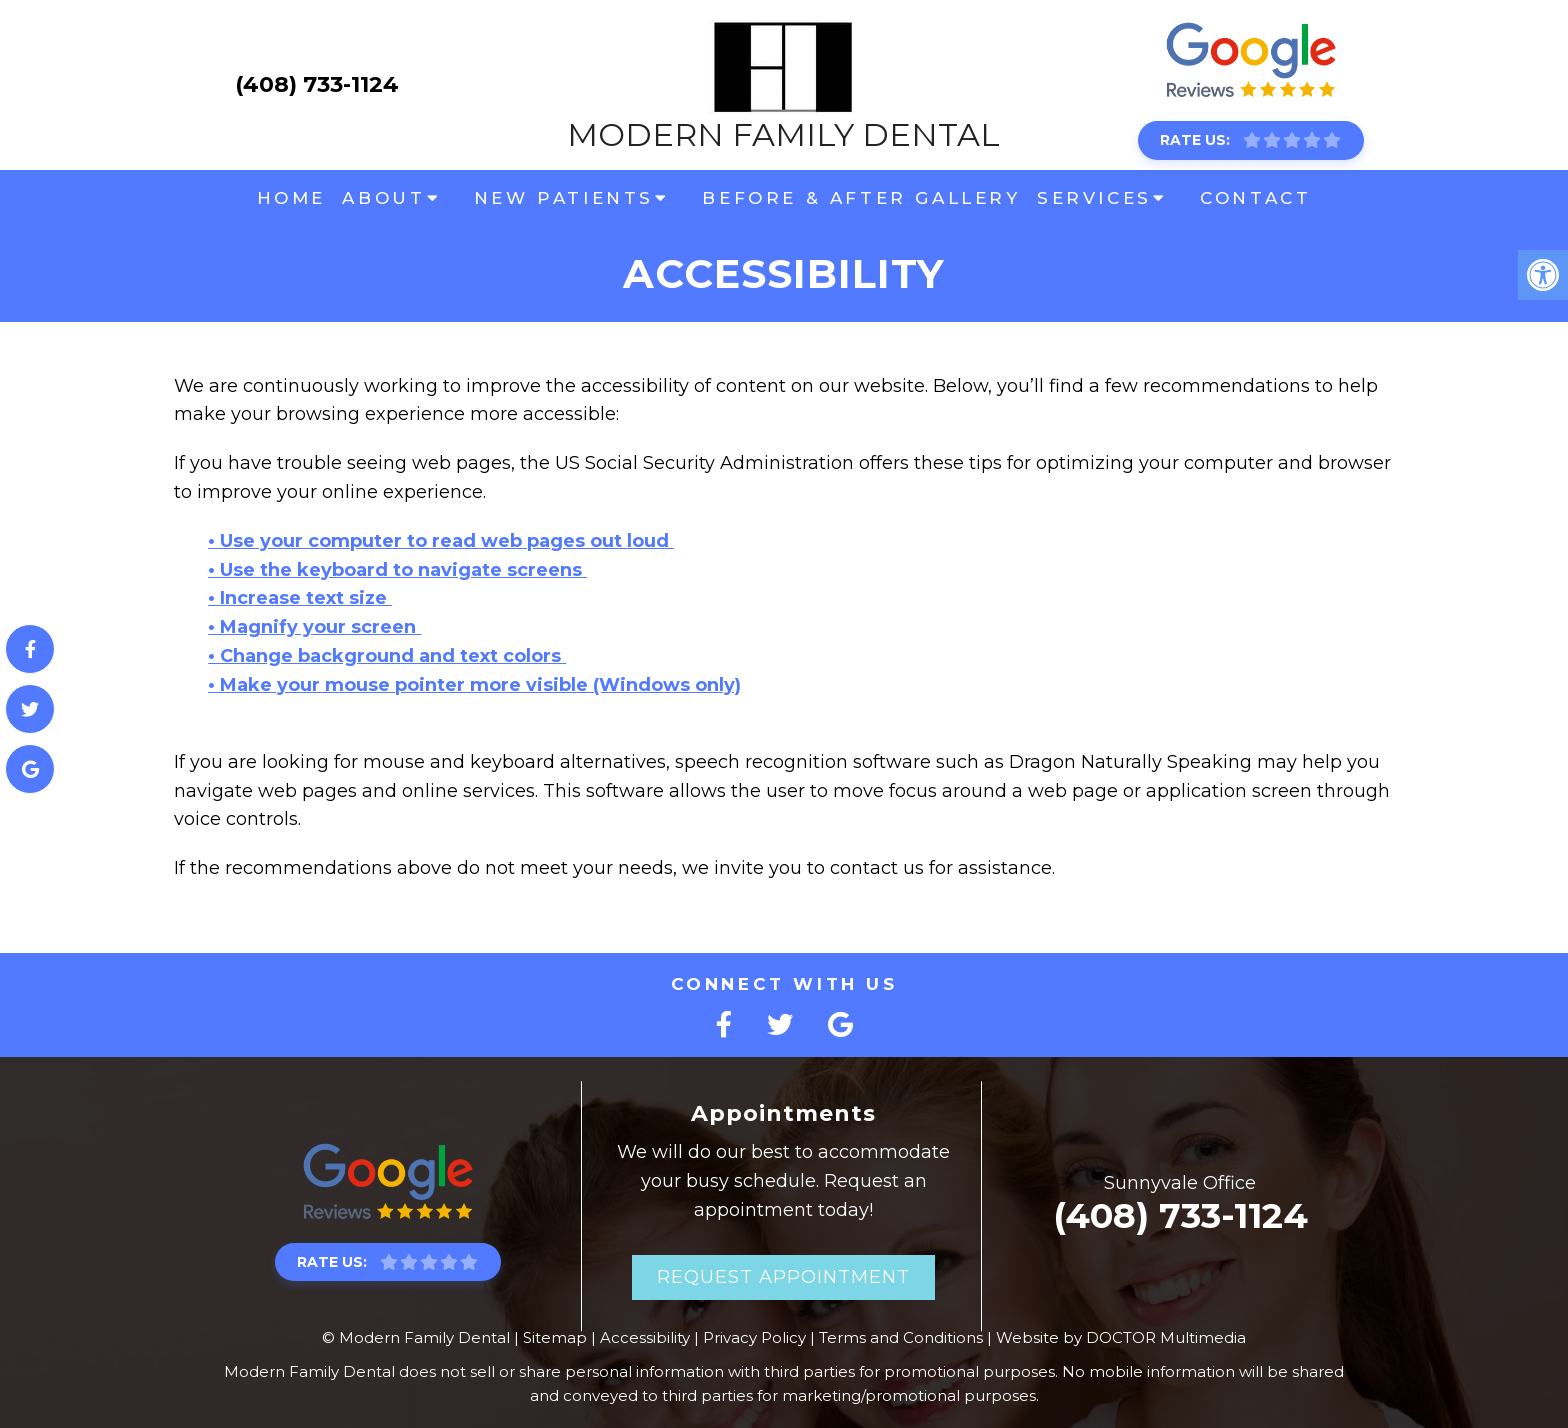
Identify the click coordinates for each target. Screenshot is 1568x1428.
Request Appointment (783, 1277)
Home (291, 198)
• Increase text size (300, 598)
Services (1094, 198)
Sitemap (555, 1337)
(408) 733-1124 (317, 84)
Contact (1255, 198)
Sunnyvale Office (1180, 1183)
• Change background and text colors (387, 656)
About (383, 198)
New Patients (564, 198)
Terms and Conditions (901, 1337)
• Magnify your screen (314, 627)
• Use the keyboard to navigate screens (397, 570)
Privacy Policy (754, 1337)
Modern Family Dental (783, 85)
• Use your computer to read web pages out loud (441, 541)
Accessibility (645, 1337)
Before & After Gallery (861, 198)
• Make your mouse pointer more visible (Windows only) (474, 685)
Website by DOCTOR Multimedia (1121, 1337)
